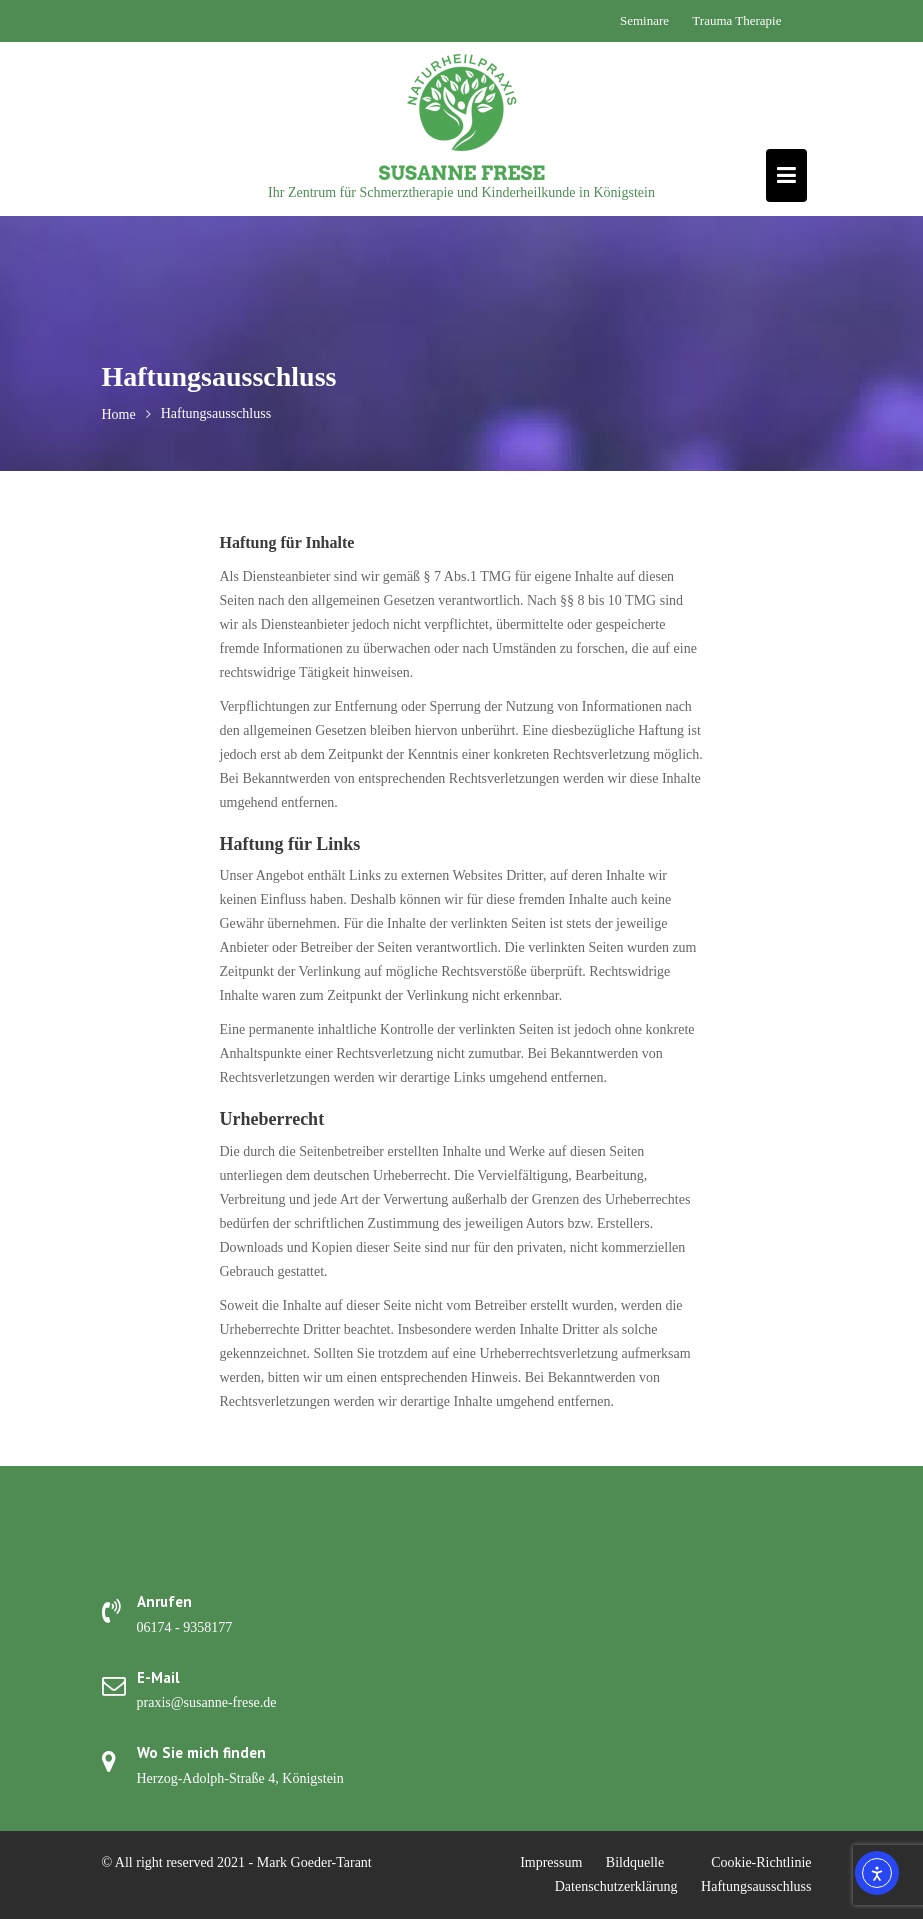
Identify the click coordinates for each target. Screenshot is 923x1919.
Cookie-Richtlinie (761, 1862)
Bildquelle (635, 1862)
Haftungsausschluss (756, 1886)
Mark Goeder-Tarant (314, 1862)
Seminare (644, 20)
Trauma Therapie (736, 20)
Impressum (551, 1862)
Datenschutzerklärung (616, 1886)
